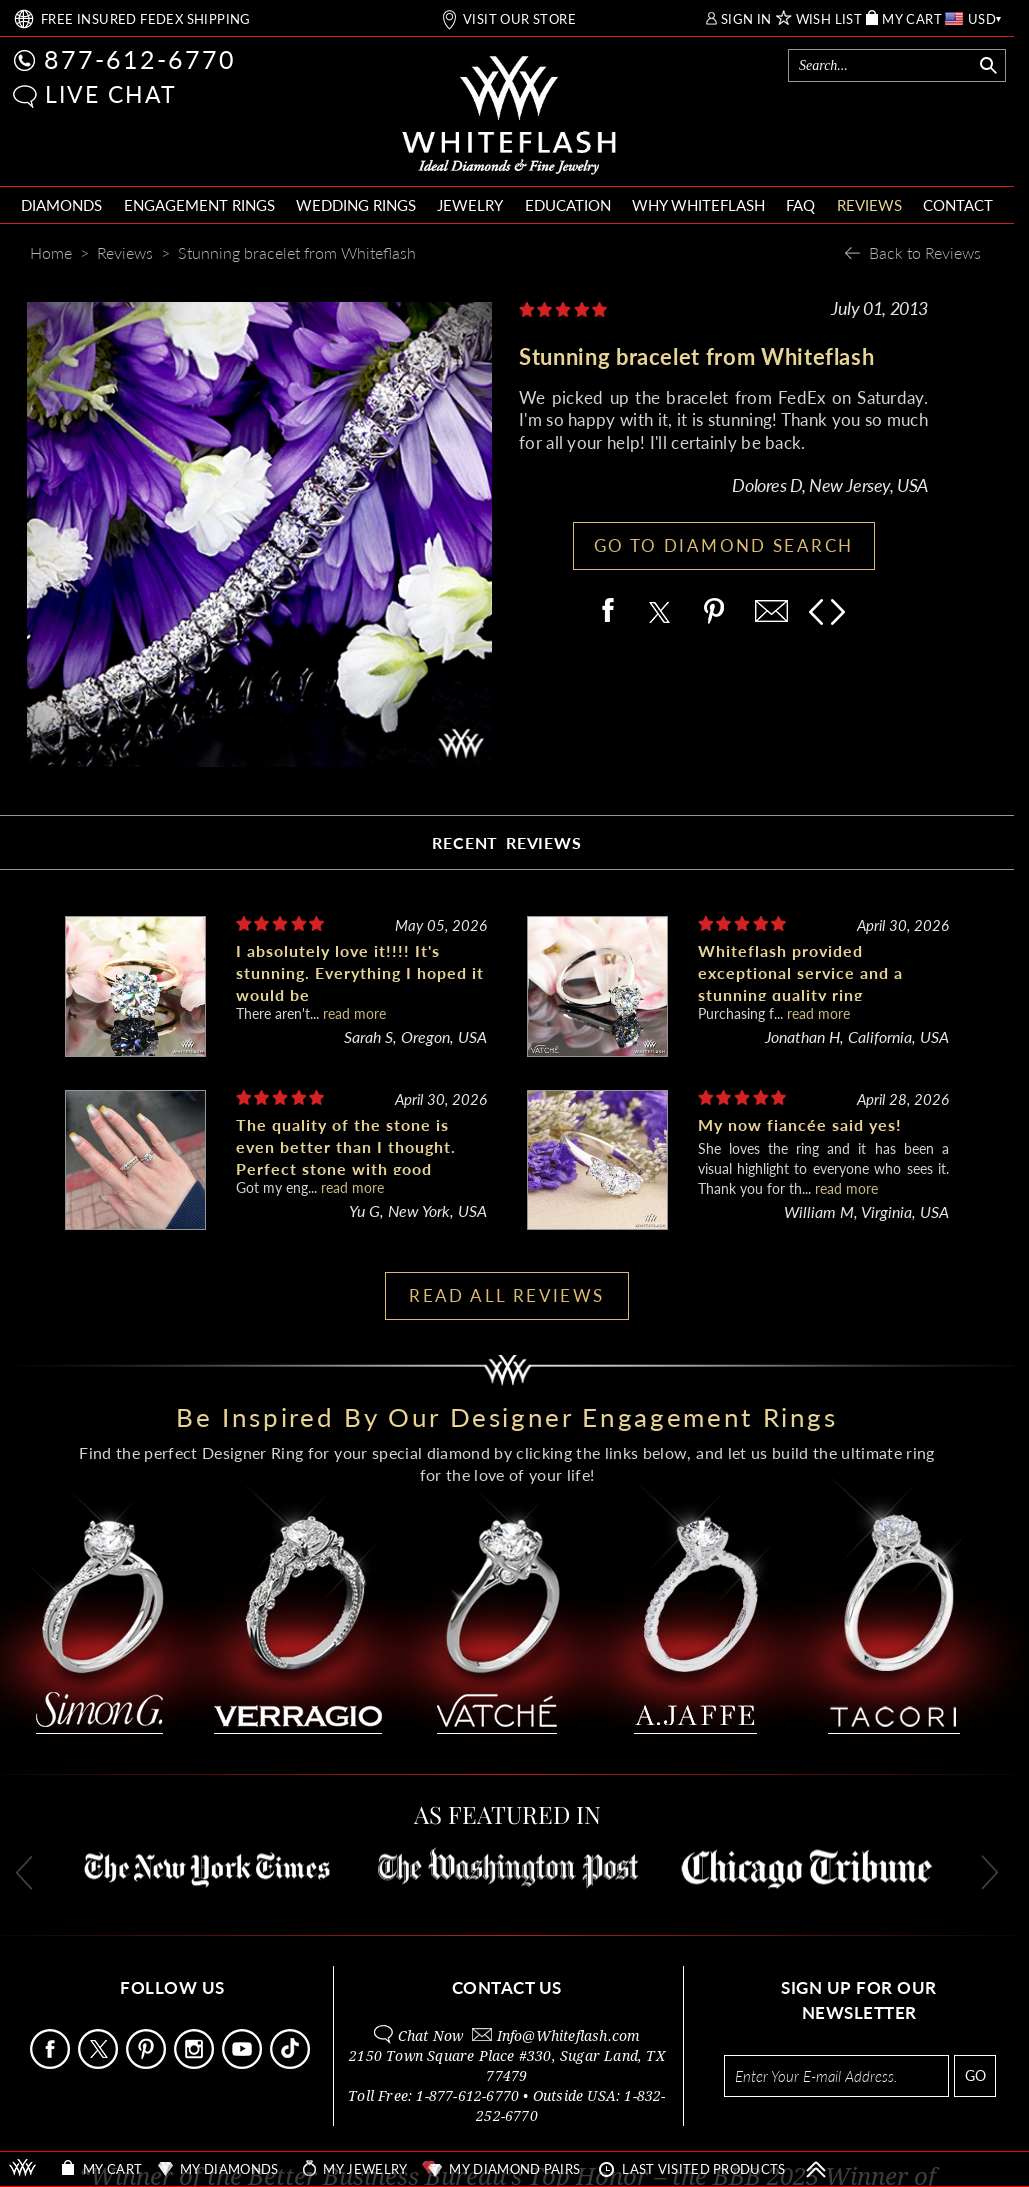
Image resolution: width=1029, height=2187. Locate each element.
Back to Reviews (925, 252)
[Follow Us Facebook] (52, 2063)
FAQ (800, 205)
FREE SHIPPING (146, 19)
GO (975, 2075)
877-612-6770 (140, 59)
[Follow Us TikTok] (292, 2063)
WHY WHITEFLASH (698, 205)
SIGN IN (746, 19)
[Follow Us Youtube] (244, 2063)
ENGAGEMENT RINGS (199, 205)
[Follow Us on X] (100, 2063)
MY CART (912, 19)
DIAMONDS (61, 205)
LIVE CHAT (111, 94)
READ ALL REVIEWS (506, 1295)
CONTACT (958, 205)
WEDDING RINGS (356, 205)
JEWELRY (470, 205)
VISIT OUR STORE (519, 19)
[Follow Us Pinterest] (148, 2063)
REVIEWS (869, 205)
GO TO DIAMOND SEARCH (724, 545)
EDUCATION (568, 205)
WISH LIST (829, 19)
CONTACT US (507, 1987)
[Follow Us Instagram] (196, 2063)
